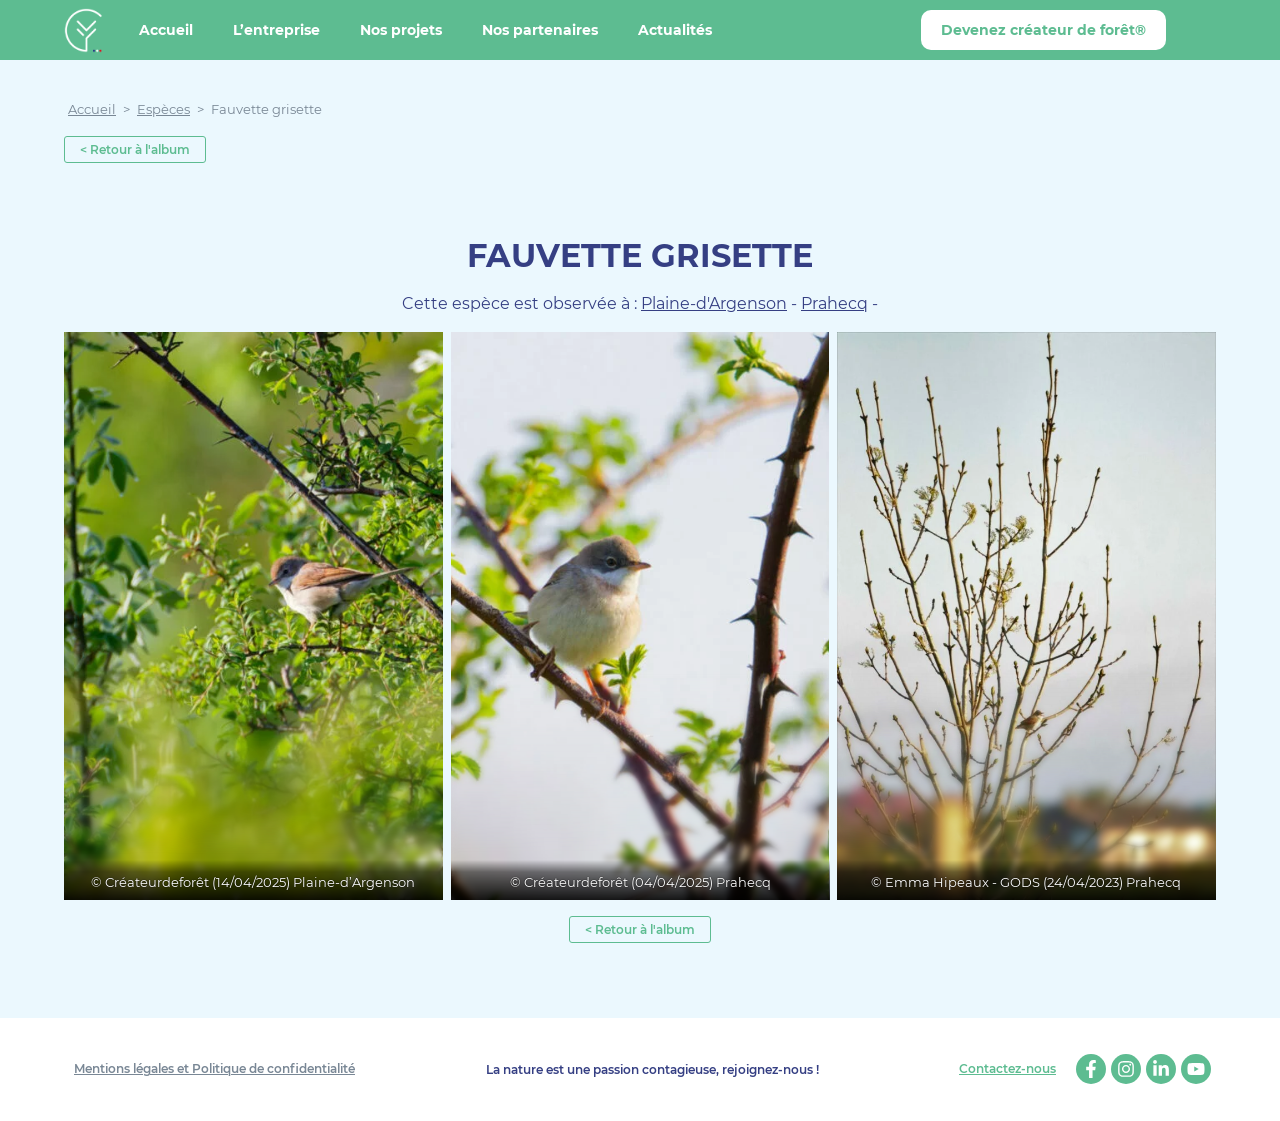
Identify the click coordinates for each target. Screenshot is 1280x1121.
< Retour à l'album (135, 149)
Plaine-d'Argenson (714, 303)
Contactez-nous (1007, 1069)
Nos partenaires (540, 30)
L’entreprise (276, 30)
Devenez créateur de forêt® (1043, 30)
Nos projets (401, 30)
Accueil (166, 30)
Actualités (675, 30)
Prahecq (834, 303)
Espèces (163, 109)
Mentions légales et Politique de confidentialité (214, 1068)
